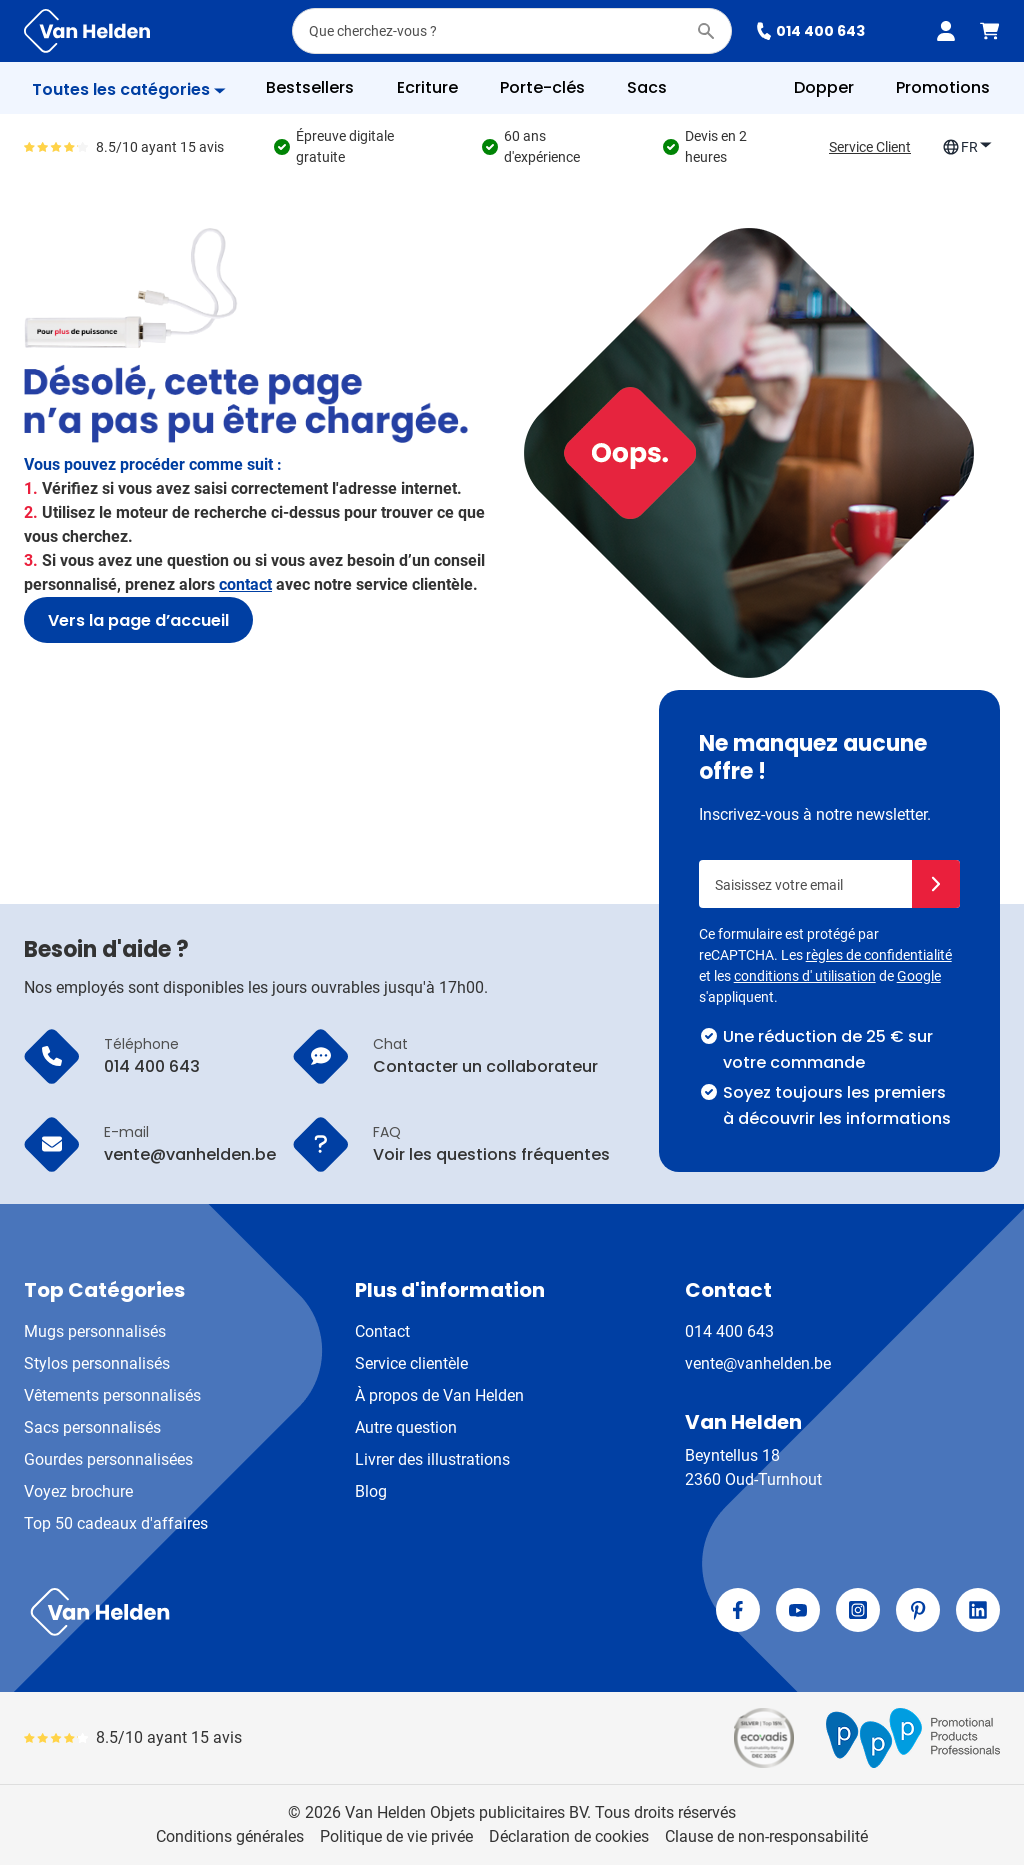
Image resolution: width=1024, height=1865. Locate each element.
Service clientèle (411, 1363)
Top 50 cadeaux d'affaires (116, 1523)
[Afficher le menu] (129, 90)
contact (245, 584)
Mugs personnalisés (95, 1331)
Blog (371, 1491)
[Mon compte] (946, 31)
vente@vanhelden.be (758, 1363)
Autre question (406, 1427)
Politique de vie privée (396, 1836)
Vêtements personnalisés (112, 1395)
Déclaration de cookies (569, 1836)
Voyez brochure (78, 1491)
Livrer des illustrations (432, 1459)
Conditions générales (230, 1836)
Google (919, 976)
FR (967, 147)
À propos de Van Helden (439, 1395)
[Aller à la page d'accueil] (87, 31)
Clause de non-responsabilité (766, 1836)
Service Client (870, 147)
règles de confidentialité (879, 955)
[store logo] (264, 1612)
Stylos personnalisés (97, 1363)
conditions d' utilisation (805, 976)
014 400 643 (810, 31)
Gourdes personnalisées (108, 1459)
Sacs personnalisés (92, 1427)
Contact (382, 1331)
